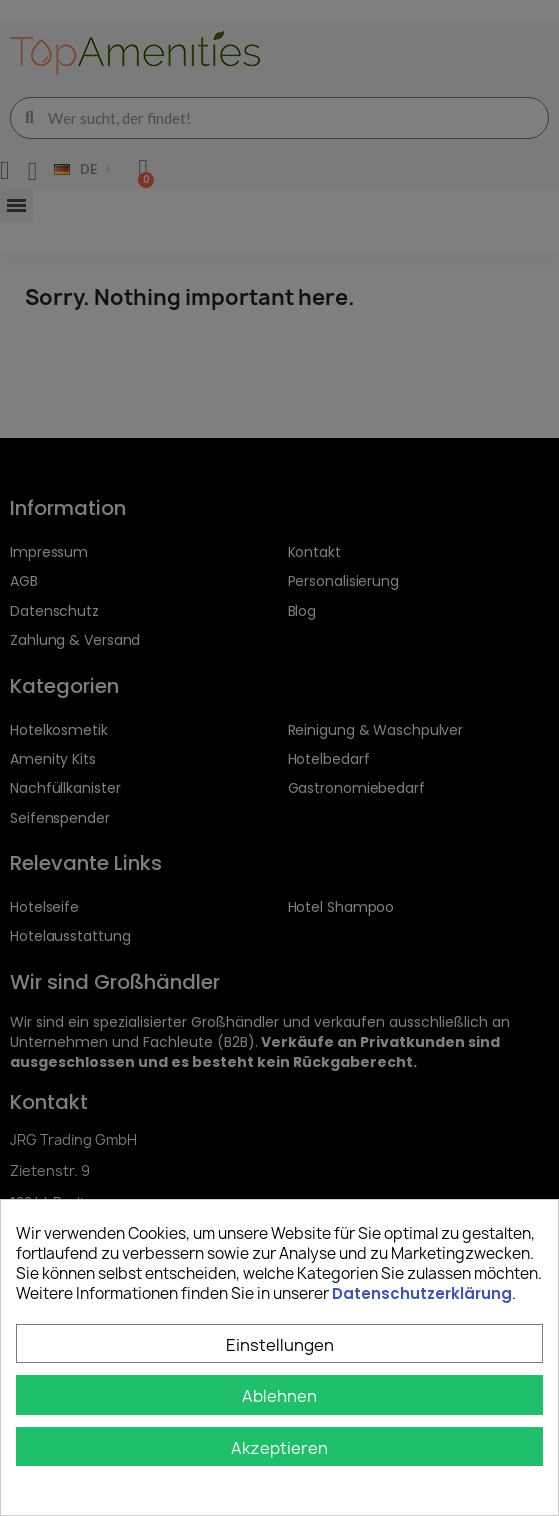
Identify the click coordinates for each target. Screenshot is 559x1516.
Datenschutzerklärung (422, 1293)
